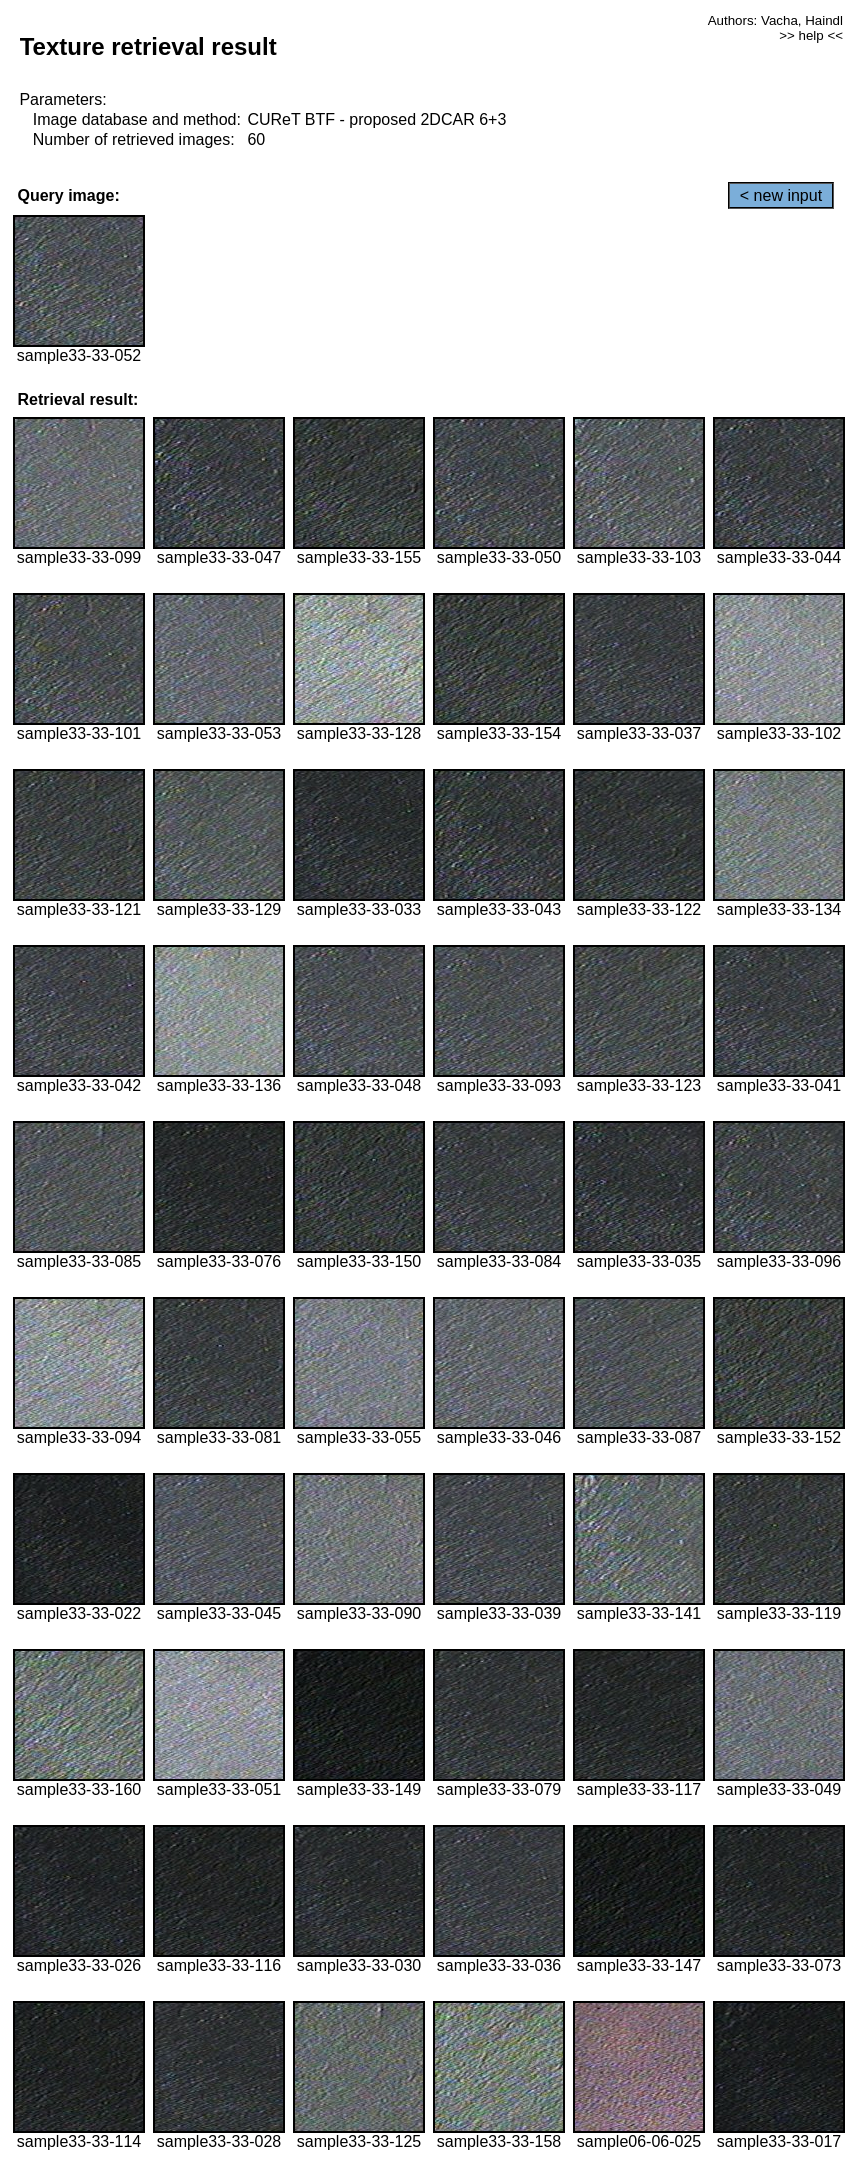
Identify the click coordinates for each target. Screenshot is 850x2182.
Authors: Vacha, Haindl (775, 20)
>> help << (811, 35)
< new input (781, 195)
